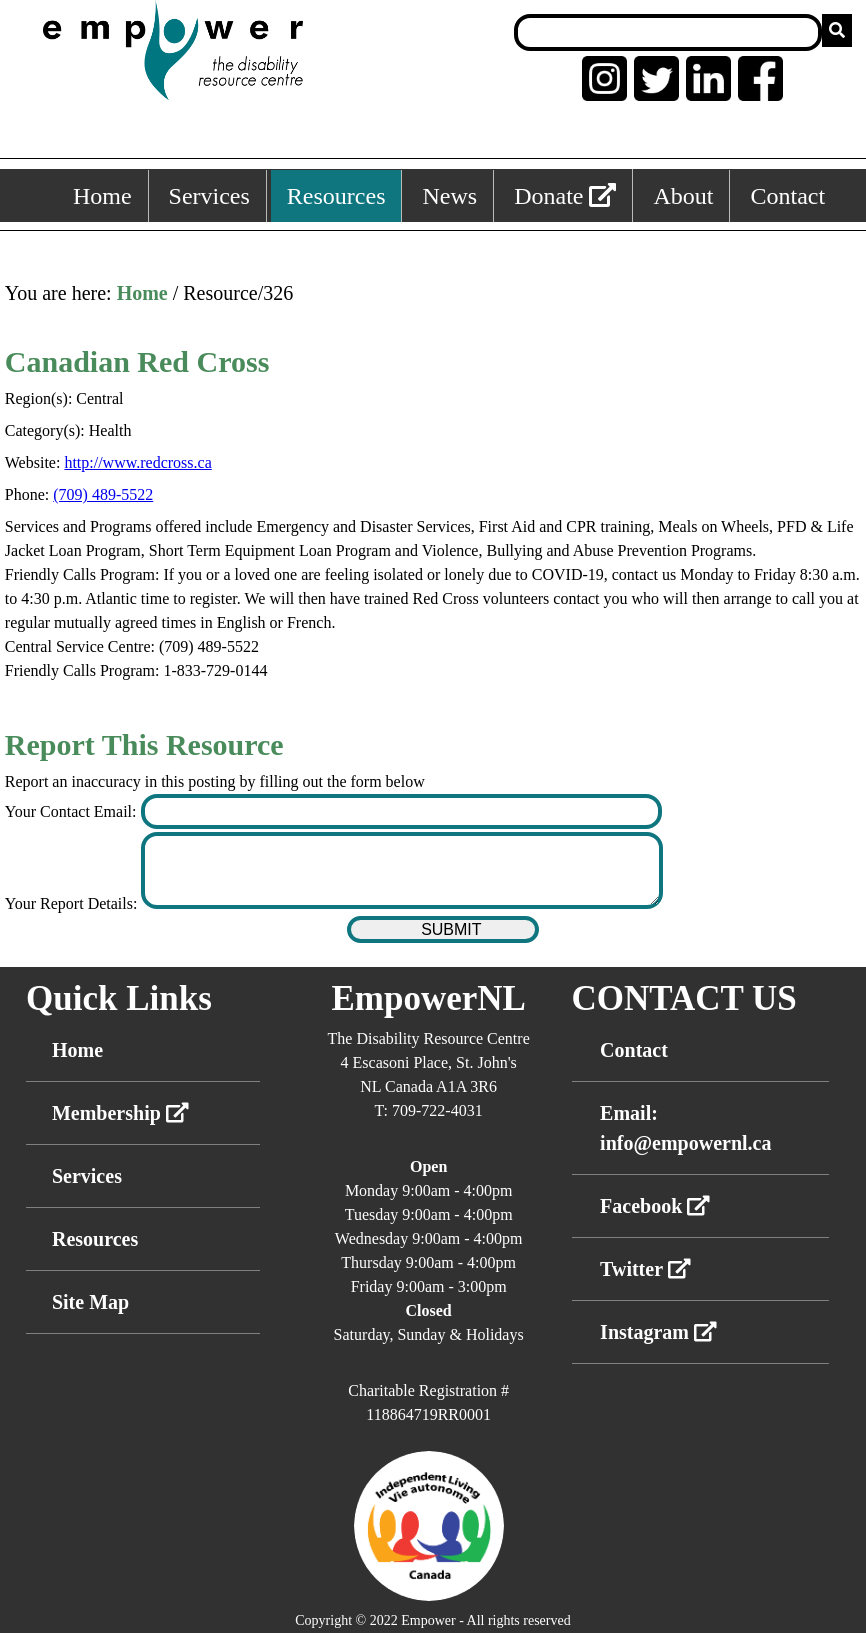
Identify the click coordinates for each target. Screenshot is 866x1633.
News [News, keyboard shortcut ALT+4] (449, 196)
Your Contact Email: (73, 811)
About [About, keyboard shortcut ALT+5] (683, 196)
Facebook (655, 1206)
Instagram (658, 1332)
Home (142, 293)
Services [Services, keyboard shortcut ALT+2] (209, 196)
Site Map (90, 1302)
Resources (95, 1239)
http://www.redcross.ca (137, 462)
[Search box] (668, 32)
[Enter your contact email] (402, 811)
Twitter (645, 1269)
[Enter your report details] (402, 870)
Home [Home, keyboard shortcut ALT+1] (102, 196)
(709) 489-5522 (103, 494)
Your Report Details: (73, 903)
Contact (634, 1050)
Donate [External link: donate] (565, 196)
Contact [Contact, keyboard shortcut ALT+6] (787, 196)
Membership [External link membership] (120, 1113)
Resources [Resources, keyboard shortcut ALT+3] (336, 196)
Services (87, 1176)
